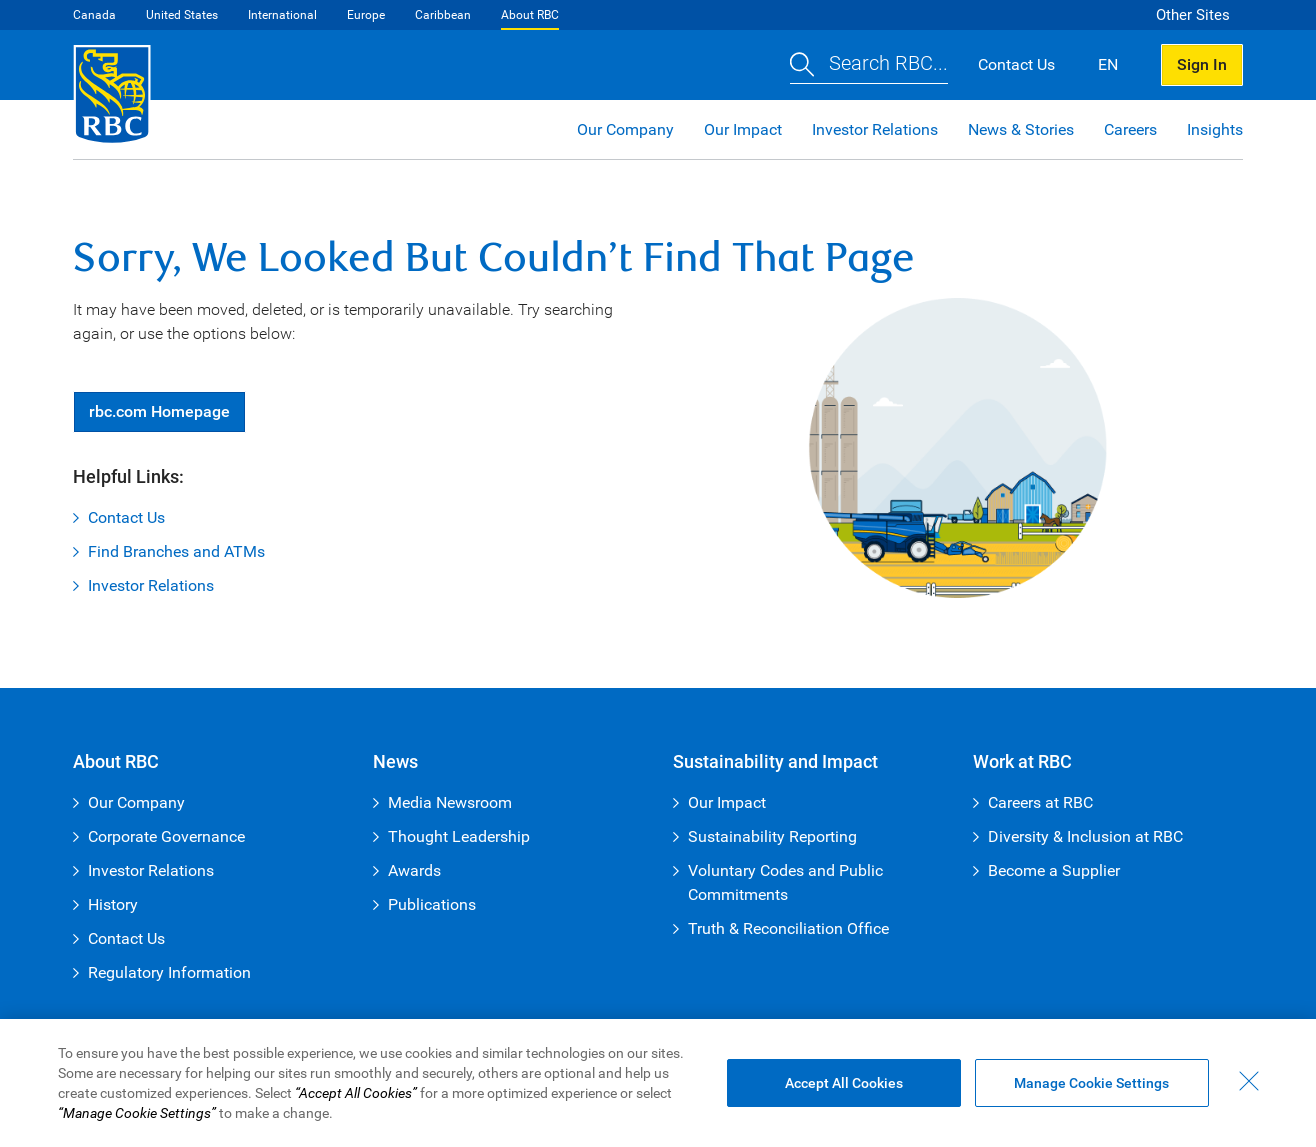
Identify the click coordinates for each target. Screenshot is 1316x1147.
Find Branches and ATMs (176, 551)
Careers (1130, 129)
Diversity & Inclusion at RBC (1085, 836)
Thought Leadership (459, 836)
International (282, 15)
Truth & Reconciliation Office (788, 928)
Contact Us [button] (1016, 64)
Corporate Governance (166, 836)
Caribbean (443, 15)
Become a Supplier (1054, 870)
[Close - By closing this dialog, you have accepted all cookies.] (1249, 1081)
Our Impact (743, 129)
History (113, 904)
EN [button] (1108, 64)
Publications (432, 904)
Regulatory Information (169, 972)
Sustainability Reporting (772, 836)
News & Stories (1021, 129)
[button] (869, 65)
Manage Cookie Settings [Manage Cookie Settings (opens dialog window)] (1091, 1083)
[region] (658, 1083)
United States (182, 15)
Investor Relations (875, 129)
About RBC (530, 15)
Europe (366, 15)
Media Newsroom (450, 802)
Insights (1215, 129)
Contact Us (126, 517)
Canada (94, 15)
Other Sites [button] (1193, 15)
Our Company (625, 129)
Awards (414, 870)
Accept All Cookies (844, 1083)
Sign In (1202, 64)
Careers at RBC (1040, 802)
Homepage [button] (159, 411)
